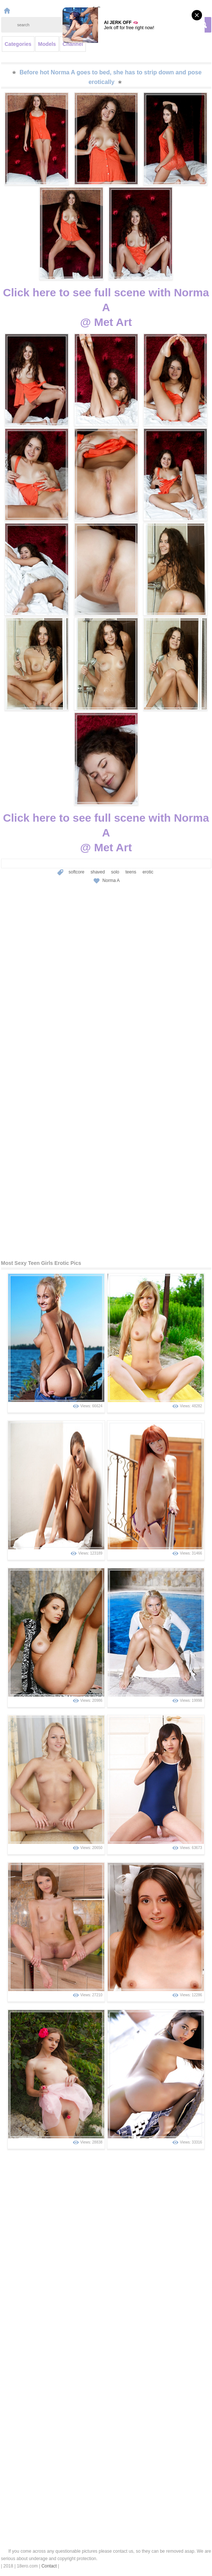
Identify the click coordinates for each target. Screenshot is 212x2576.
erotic (147, 872)
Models (47, 44)
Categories (18, 44)
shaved (98, 872)
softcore (76, 872)
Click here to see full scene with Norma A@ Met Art (106, 307)
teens (130, 872)
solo (115, 872)
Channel (73, 44)
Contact (49, 2566)
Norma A (111, 880)
